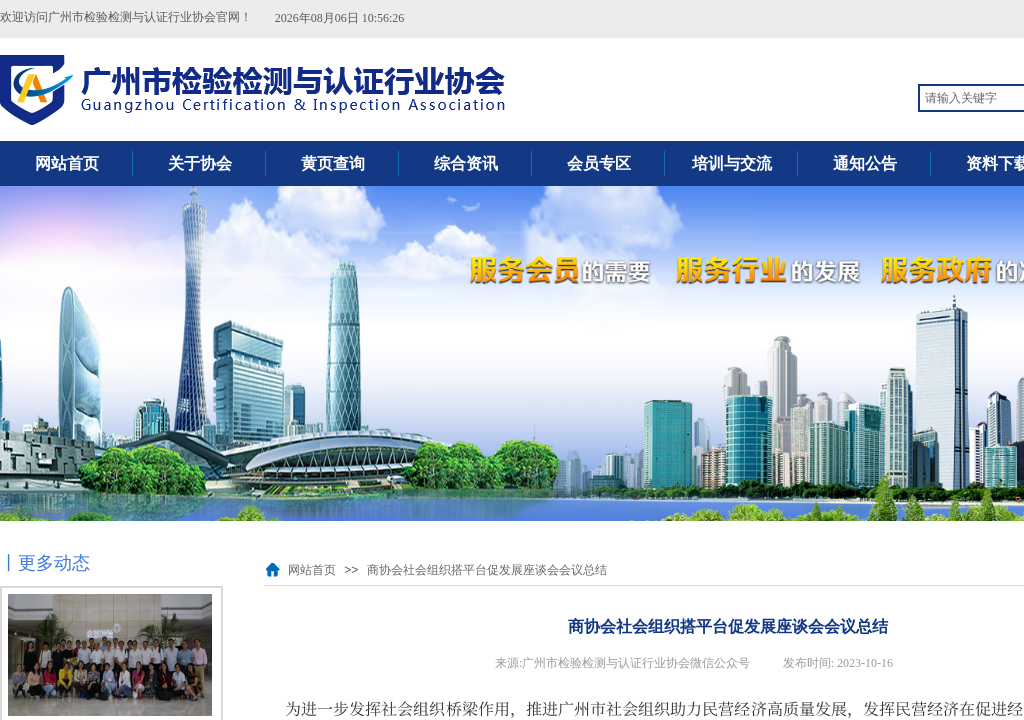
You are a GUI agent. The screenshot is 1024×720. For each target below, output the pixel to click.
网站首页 (67, 163)
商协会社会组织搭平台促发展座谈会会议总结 (487, 570)
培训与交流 (732, 163)
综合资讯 (466, 163)
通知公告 (865, 163)
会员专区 (599, 163)
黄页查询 (333, 163)
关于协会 (200, 163)
